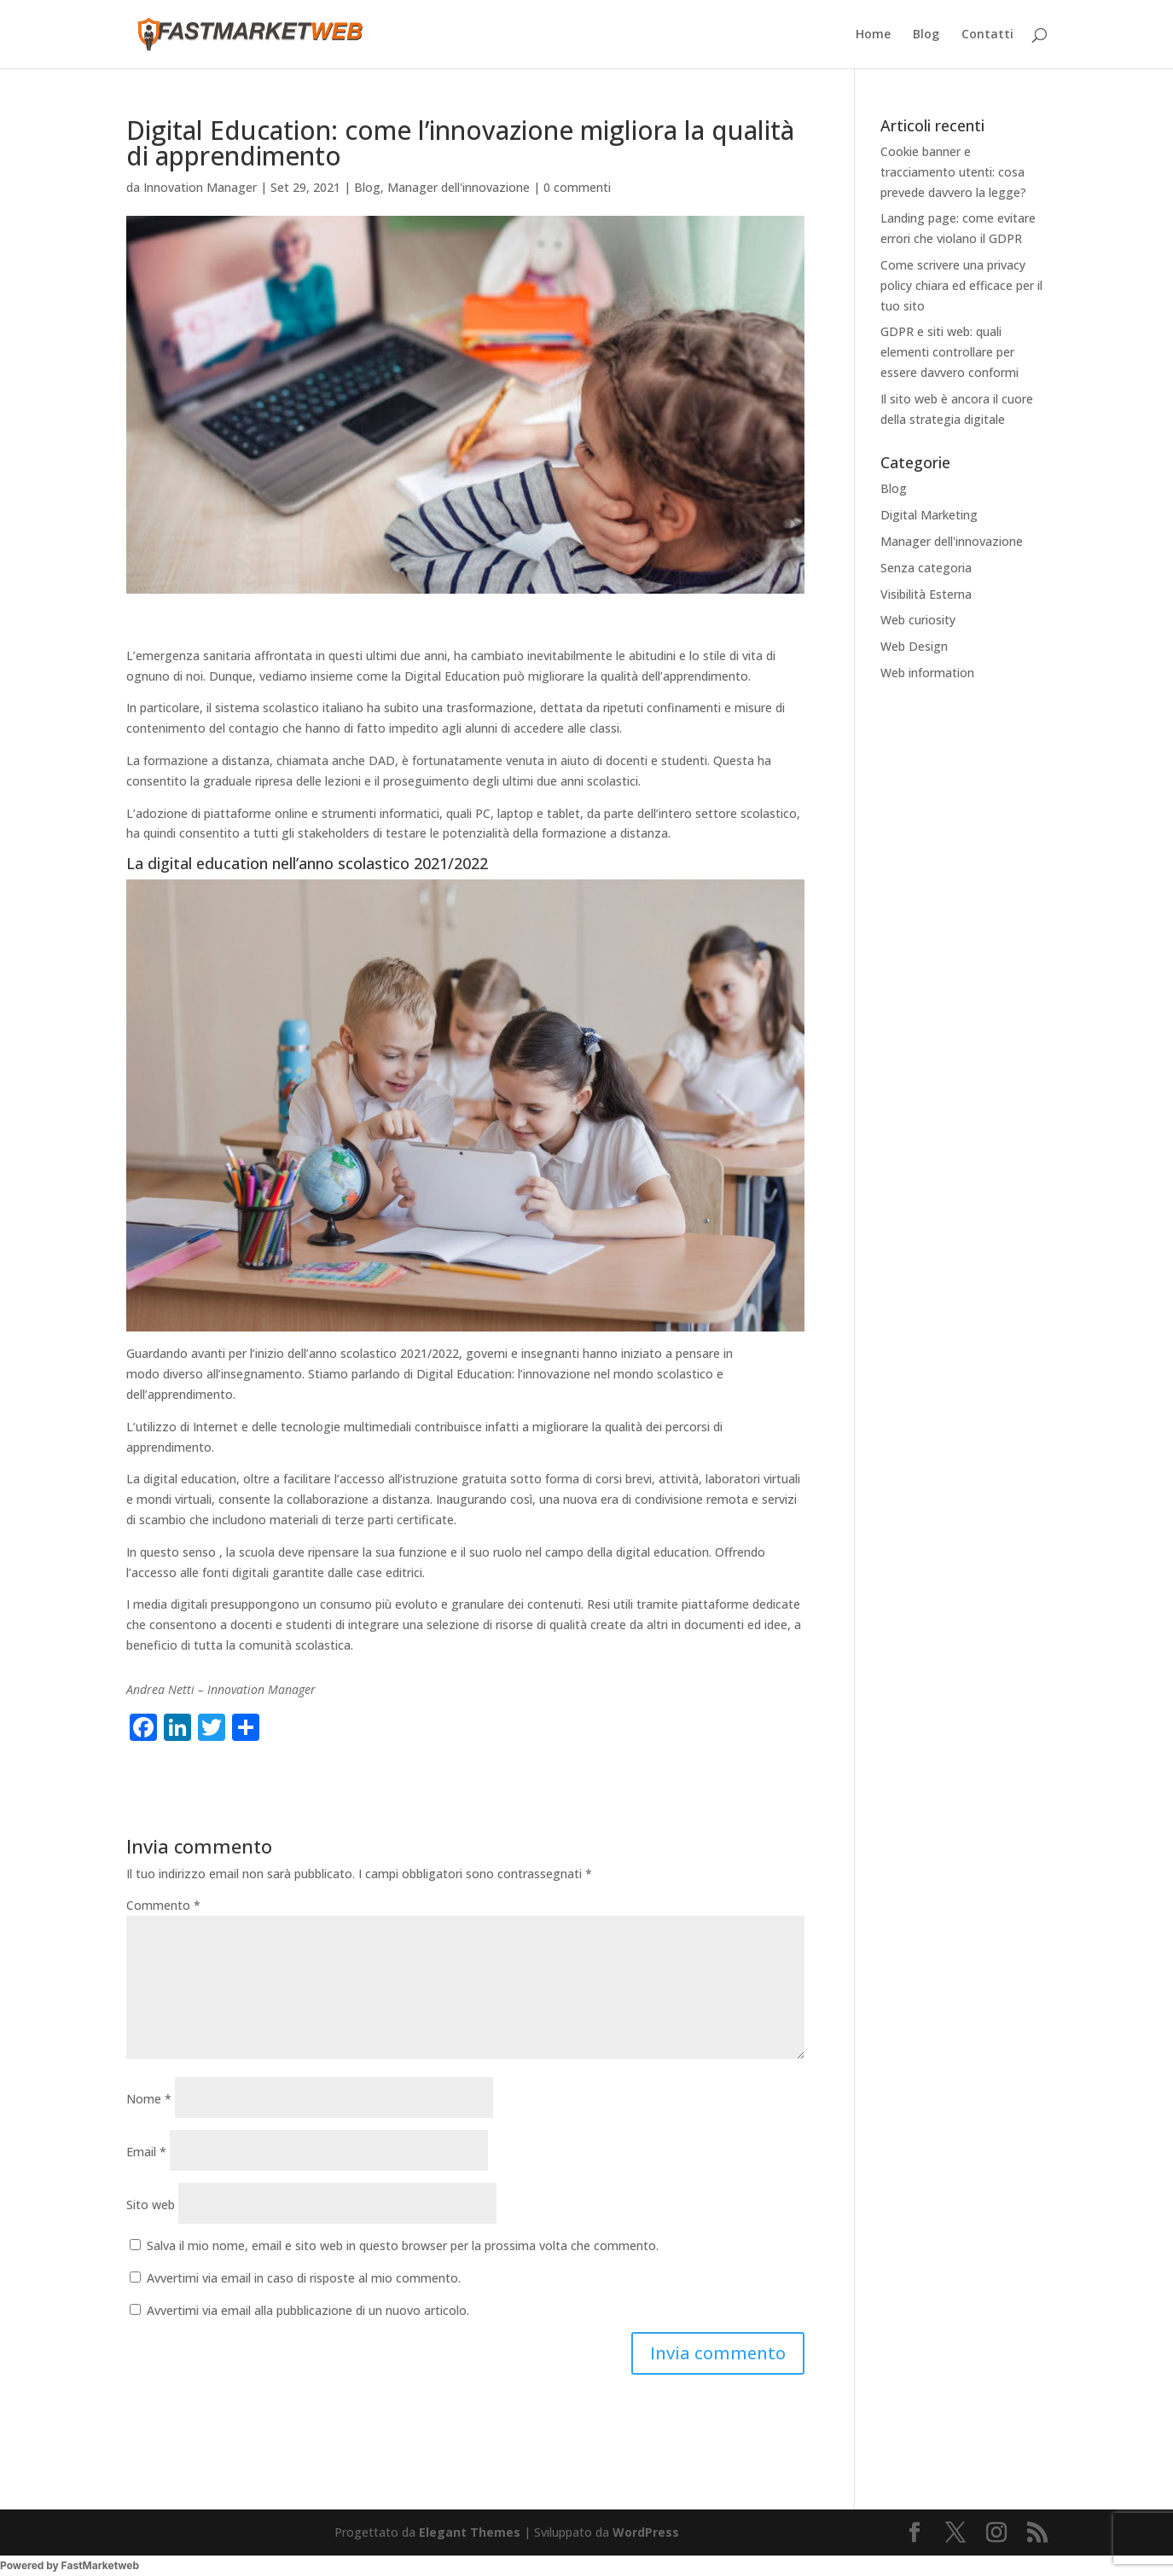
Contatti (987, 35)
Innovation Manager (200, 187)
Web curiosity (917, 620)
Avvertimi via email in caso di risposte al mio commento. (304, 2278)
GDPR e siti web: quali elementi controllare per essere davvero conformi (949, 351)
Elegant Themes (469, 2532)
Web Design (914, 646)
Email (146, 2152)
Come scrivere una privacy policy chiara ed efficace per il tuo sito (961, 285)
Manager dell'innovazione (458, 187)
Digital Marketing (929, 515)
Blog (926, 35)
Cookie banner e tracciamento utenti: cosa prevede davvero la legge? (953, 171)
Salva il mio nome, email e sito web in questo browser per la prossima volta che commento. (403, 2245)
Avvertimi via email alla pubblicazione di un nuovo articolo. (308, 2310)
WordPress (646, 2532)
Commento (163, 1905)
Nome (148, 2099)
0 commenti (577, 187)
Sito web (150, 2204)
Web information (927, 672)
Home (873, 35)
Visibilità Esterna (926, 594)
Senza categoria (926, 568)
